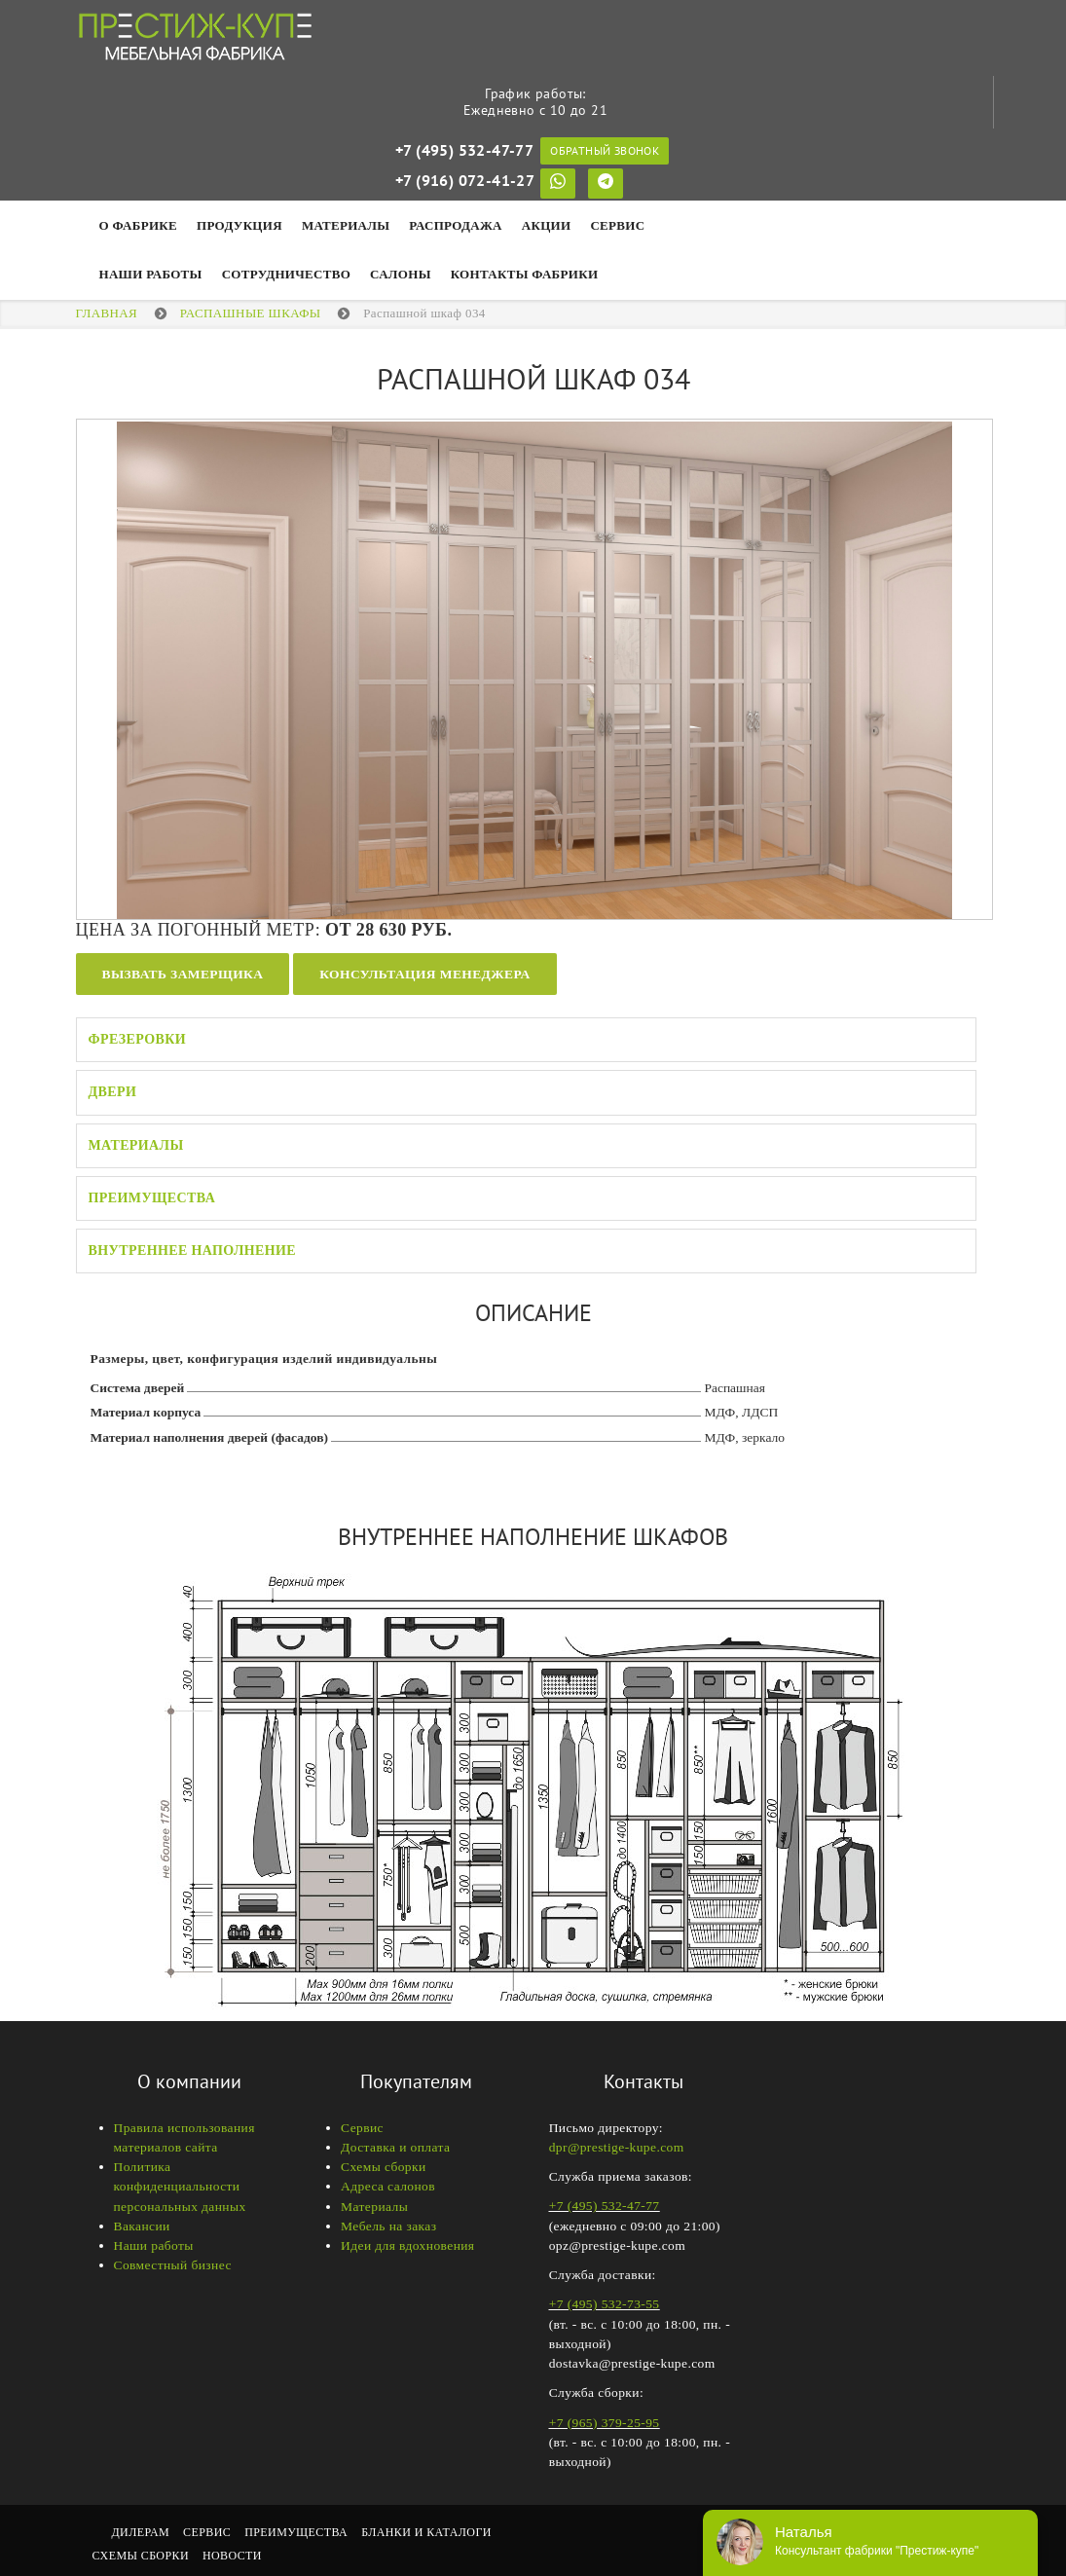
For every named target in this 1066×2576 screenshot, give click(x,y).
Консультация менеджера (424, 974)
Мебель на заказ (388, 2226)
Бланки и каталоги (426, 2532)
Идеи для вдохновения (407, 2245)
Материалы (345, 225)
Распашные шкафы (250, 313)
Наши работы (154, 2245)
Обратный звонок (604, 150)
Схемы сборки (383, 2166)
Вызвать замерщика (183, 974)
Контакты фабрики (525, 274)
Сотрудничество (286, 274)
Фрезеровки (138, 1039)
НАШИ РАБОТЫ (150, 274)
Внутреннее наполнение (193, 1250)
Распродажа (455, 225)
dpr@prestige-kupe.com (616, 2147)
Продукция (239, 225)
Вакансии (142, 2226)
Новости (232, 2555)
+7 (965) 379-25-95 (604, 2422)
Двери (113, 1092)
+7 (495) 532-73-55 (604, 2304)
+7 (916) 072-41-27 (464, 180)
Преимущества (152, 1198)
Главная (107, 313)
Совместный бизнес (173, 2265)
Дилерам (141, 2532)
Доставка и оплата (395, 2147)
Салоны (400, 274)
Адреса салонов (388, 2186)
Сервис (617, 225)
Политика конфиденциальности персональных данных (180, 2186)
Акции (546, 225)
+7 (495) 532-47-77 (464, 150)
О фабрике (138, 225)
